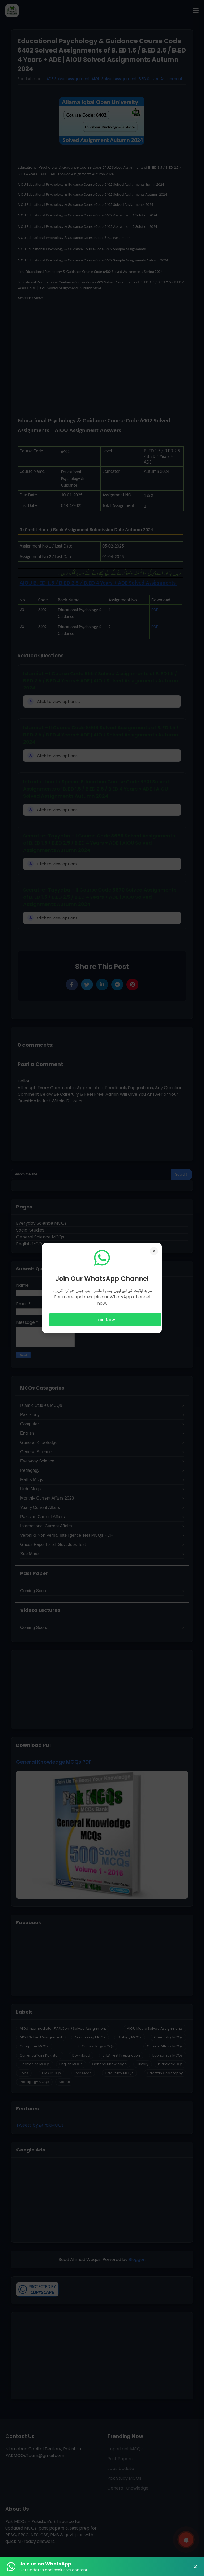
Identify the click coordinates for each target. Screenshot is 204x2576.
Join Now (105, 1320)
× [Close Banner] (195, 2566)
